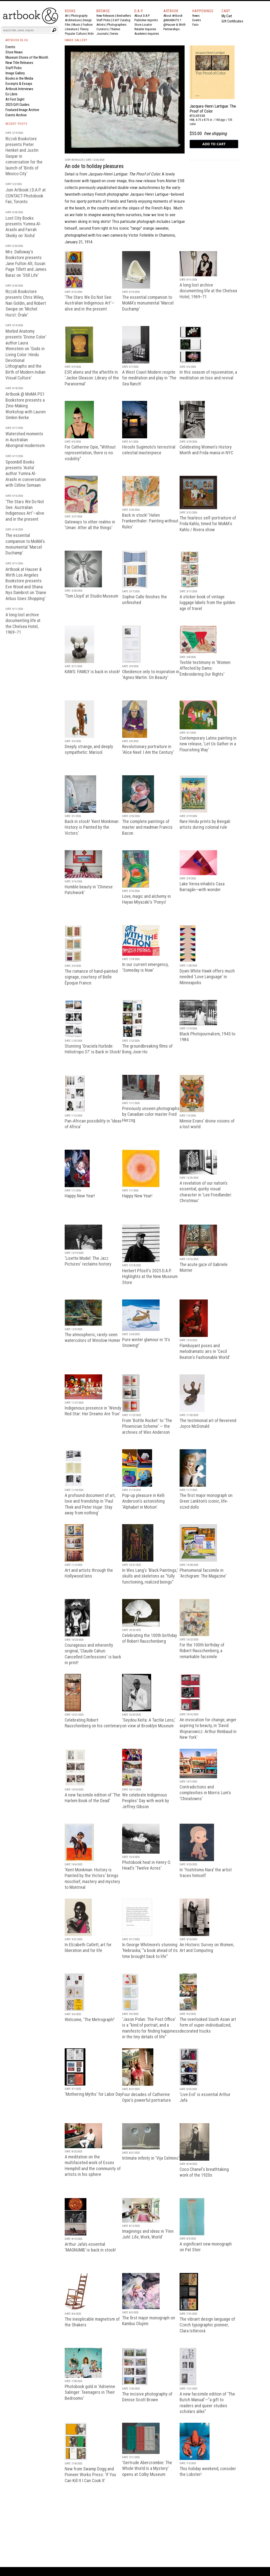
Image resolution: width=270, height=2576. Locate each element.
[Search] (26, 30)
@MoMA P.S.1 (172, 20)
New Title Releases (19, 62)
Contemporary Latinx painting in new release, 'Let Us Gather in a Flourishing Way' (208, 743)
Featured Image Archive (22, 110)
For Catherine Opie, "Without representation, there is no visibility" (90, 452)
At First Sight (14, 99)
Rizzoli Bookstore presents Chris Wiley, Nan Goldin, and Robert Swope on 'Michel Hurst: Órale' (25, 303)
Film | (68, 24)
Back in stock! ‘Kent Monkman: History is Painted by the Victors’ (92, 827)
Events (196, 20)
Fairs (195, 24)
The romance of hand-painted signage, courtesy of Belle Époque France (91, 976)
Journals (102, 33)
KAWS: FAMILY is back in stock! (92, 671)
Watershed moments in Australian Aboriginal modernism (25, 439)
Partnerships (171, 29)
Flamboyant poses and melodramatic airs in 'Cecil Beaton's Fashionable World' (205, 1351)
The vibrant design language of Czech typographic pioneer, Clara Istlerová (207, 2324)
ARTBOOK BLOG (16, 40)
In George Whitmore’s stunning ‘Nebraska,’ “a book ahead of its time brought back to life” (150, 1950)
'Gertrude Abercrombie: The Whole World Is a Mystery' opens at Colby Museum (147, 2468)
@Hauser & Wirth (174, 24)
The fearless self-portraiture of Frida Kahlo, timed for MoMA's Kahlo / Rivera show (208, 523)
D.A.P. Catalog (121, 20)
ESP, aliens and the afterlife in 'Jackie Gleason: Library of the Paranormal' (92, 377)
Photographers (116, 24)
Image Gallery (15, 73)
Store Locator (143, 24)
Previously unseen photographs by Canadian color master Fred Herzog (151, 1114)
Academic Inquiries (146, 33)
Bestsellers (124, 15)
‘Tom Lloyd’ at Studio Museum (91, 596)
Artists (100, 24)
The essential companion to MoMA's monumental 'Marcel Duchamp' (148, 303)
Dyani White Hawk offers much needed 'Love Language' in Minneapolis (207, 976)
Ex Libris (11, 94)
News (196, 15)
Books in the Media (19, 78)
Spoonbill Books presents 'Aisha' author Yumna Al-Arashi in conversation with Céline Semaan (25, 473)
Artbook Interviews (19, 89)
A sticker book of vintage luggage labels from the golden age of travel (207, 602)
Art (67, 15)
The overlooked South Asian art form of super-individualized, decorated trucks (208, 2025)
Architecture (73, 20)
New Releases (105, 15)
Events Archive (16, 115)
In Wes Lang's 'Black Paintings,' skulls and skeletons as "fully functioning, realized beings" (150, 1576)
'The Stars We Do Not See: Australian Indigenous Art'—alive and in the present (89, 303)
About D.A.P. (142, 15)
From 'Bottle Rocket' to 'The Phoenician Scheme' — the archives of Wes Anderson (147, 1426)
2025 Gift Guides (17, 104)
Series (114, 33)
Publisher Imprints (146, 20)
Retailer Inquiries (145, 29)
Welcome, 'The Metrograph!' (90, 2019)
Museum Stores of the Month (26, 57)
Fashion (88, 24)
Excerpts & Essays (18, 83)
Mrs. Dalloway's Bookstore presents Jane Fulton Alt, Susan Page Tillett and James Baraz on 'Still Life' (25, 263)
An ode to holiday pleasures (94, 166)
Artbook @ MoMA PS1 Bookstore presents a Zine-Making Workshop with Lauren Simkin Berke (25, 405)
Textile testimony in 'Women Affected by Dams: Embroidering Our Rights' (205, 668)
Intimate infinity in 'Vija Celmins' (150, 2158)
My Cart (227, 16)
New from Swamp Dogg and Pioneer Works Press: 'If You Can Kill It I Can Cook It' (90, 2474)
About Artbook (173, 15)
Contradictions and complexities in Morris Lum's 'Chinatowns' (205, 1792)
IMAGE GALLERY (76, 40)
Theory (84, 29)
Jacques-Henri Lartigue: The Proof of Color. (124, 173)
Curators (102, 29)
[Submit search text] (54, 30)
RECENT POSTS (16, 124)
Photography (79, 15)
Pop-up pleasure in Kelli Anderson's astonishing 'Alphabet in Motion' (143, 1501)
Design (87, 20)
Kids (91, 33)
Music (76, 24)
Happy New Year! (80, 1195)
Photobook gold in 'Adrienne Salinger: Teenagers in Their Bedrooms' (90, 2392)
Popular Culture (75, 33)
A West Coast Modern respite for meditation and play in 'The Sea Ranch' (149, 377)
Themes (115, 29)
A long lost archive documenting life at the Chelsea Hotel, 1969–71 (208, 290)
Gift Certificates (232, 21)
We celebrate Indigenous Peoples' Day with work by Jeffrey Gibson (145, 1800)
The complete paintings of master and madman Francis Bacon (147, 827)
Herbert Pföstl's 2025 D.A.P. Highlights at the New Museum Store (150, 1276)
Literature (71, 29)
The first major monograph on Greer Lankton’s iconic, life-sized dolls (206, 1501)
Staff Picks (103, 20)
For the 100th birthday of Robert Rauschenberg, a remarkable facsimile (202, 1650)
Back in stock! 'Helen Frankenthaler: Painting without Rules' (150, 520)
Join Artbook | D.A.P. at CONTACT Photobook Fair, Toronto (25, 195)
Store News (14, 52)
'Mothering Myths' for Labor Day (93, 2094)
